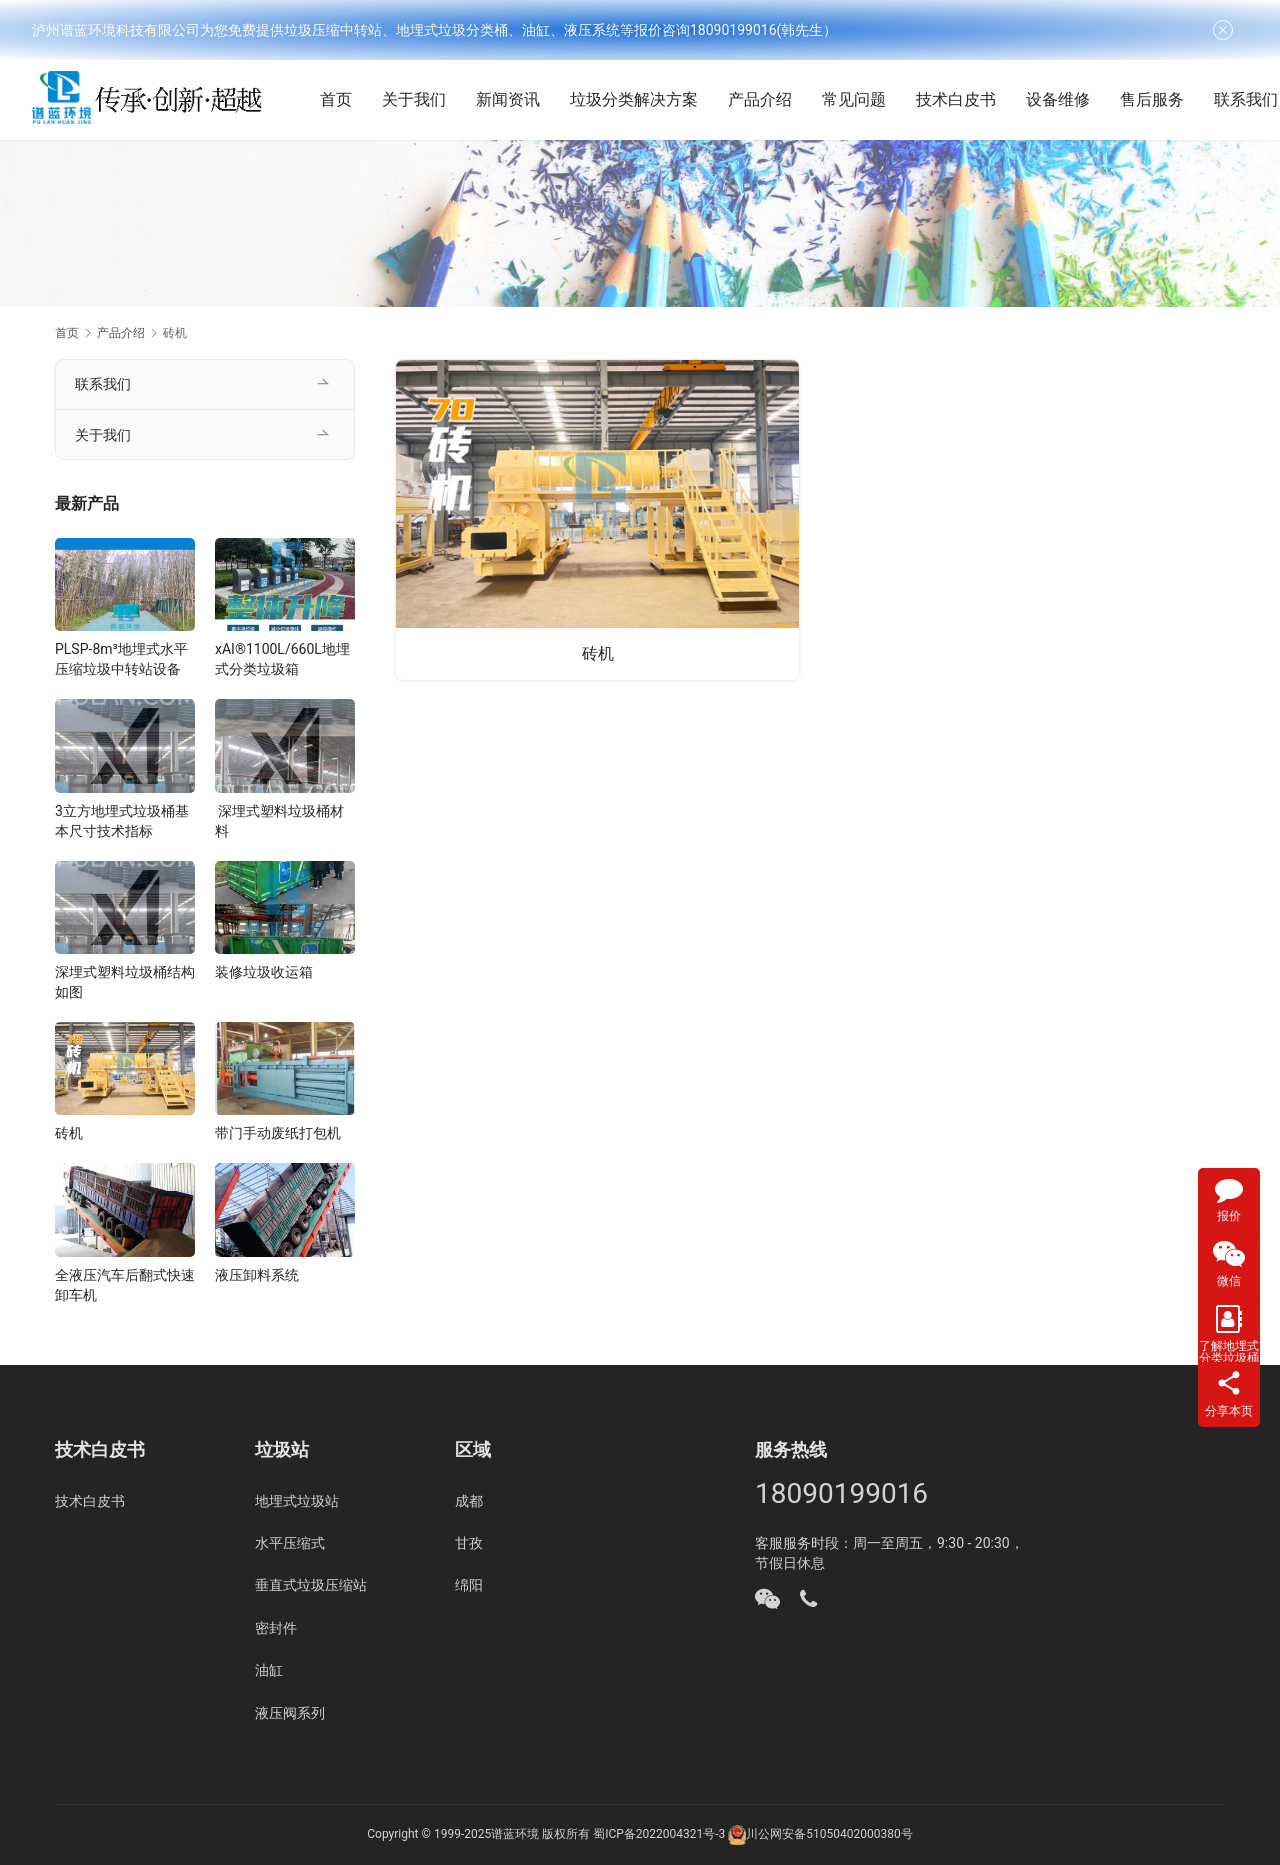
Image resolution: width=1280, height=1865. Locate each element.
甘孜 (469, 1543)
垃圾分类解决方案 (657, 99)
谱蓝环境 (515, 1834)
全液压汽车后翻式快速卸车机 (125, 1285)
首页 (359, 99)
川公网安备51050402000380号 (829, 1834)
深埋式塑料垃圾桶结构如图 (125, 982)
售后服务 (1175, 99)
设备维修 (1081, 99)
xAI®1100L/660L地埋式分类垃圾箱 (282, 659)
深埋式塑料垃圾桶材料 (279, 821)
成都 (469, 1501)
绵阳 (469, 1585)
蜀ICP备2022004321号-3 (659, 1834)
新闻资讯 (531, 99)
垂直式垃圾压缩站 (311, 1585)
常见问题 (877, 99)
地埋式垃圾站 (297, 1501)
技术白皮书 (979, 99)
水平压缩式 (290, 1543)
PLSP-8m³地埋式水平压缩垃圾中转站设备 (121, 659)
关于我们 (437, 99)
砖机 (598, 652)
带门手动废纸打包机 (278, 1133)
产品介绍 (783, 99)
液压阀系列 (290, 1713)
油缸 (269, 1670)
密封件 (276, 1628)
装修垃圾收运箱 (264, 972)
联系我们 (103, 384)
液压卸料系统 (257, 1275)
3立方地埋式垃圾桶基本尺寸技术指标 (122, 821)
